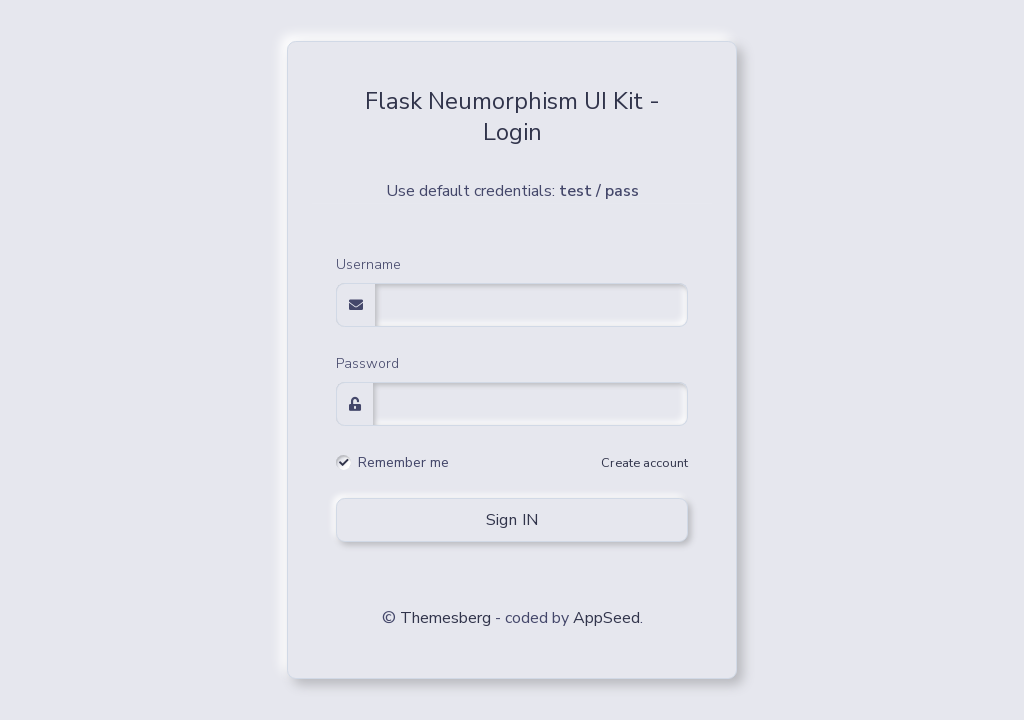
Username (368, 264)
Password (367, 363)
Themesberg (445, 618)
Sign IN (512, 520)
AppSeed (606, 618)
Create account (644, 463)
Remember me (403, 463)
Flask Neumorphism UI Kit (504, 101)
